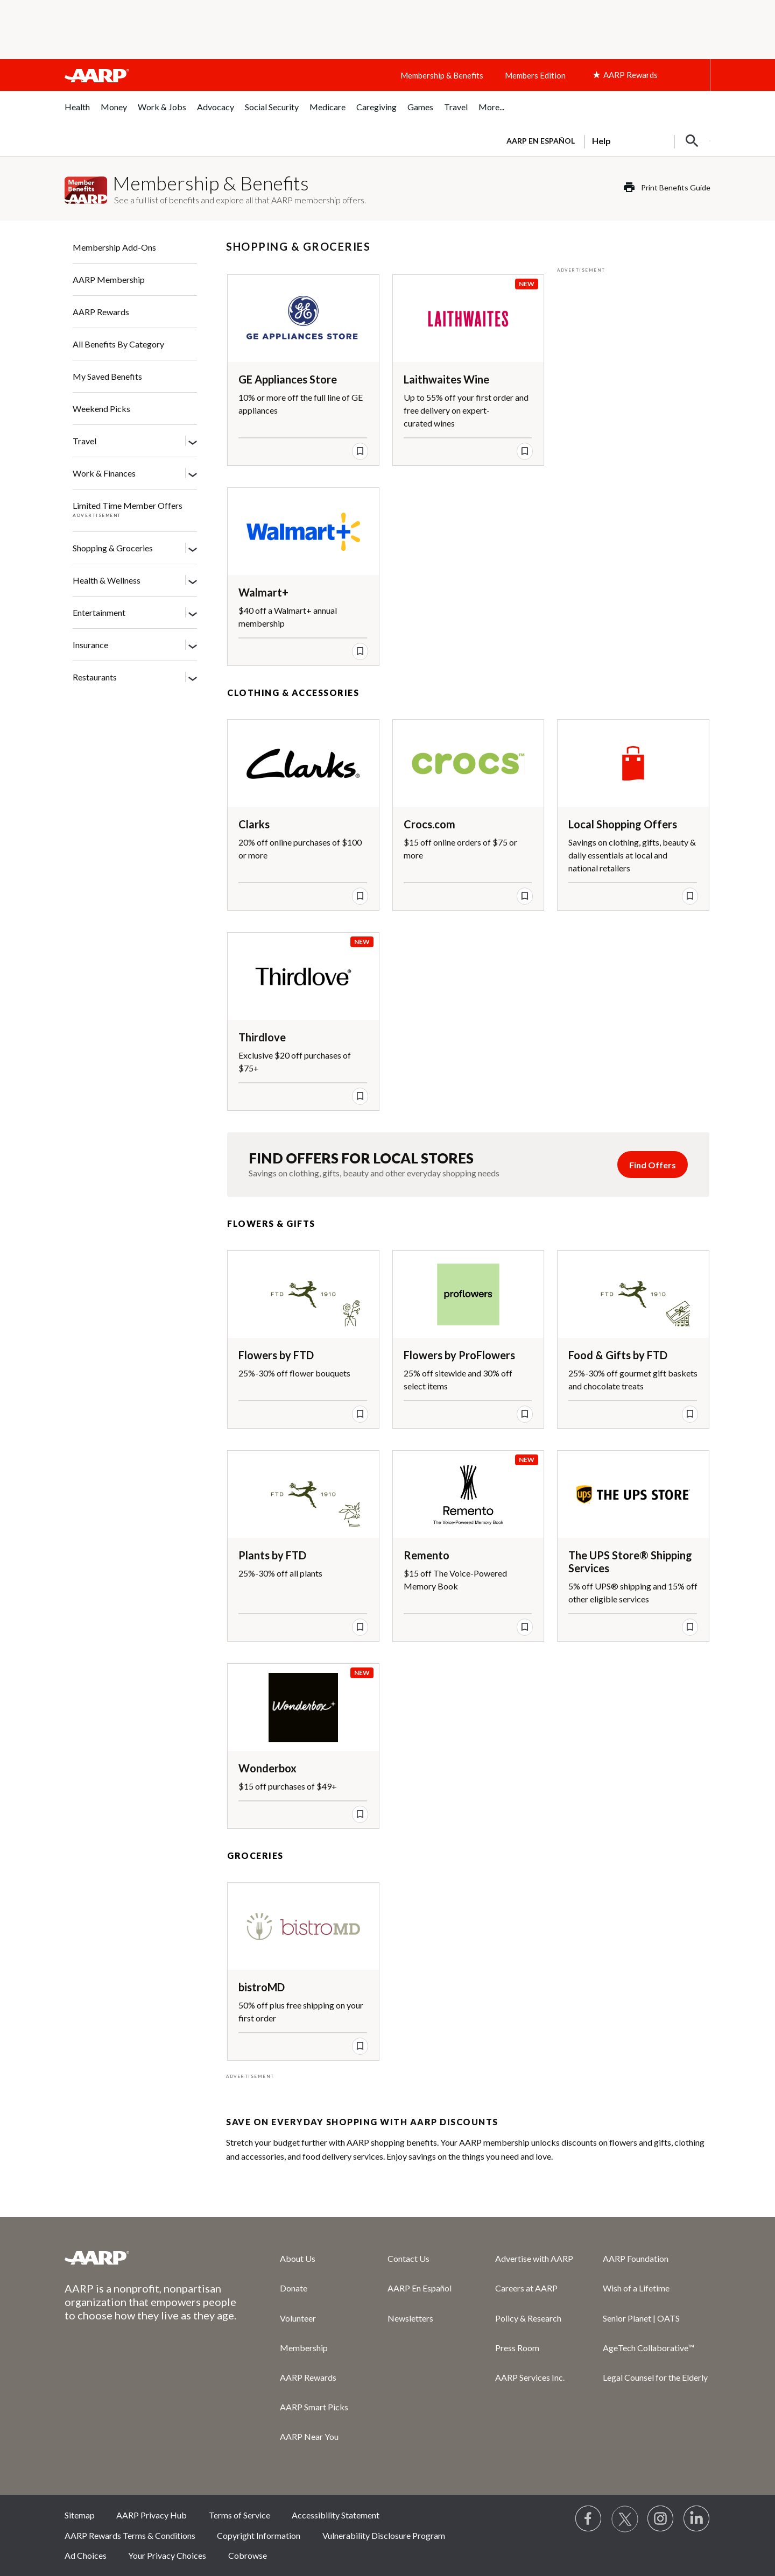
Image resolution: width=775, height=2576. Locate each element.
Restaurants (95, 677)
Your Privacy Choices (167, 2555)
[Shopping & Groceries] (192, 548)
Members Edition (535, 75)
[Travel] (192, 441)
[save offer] (360, 451)
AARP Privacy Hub (151, 2515)
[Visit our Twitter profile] (624, 2519)
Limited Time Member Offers (127, 505)
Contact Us (408, 2258)
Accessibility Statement (335, 2515)
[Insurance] (192, 645)
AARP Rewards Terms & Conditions (130, 2535)
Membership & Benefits (441, 75)
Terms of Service (239, 2515)
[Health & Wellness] (192, 581)
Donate (293, 2288)
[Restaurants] (192, 678)
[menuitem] (77, 113)
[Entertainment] (192, 613)
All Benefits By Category (118, 344)
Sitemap (80, 2515)
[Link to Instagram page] (660, 2519)
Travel (84, 441)
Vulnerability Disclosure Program (383, 2535)
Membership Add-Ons (114, 247)
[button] (692, 141)
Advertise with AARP (534, 2258)
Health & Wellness (106, 580)
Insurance (90, 645)
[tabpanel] (603, 140)
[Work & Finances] (192, 474)
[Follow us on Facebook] (588, 2519)
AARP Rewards (101, 312)
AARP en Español (540, 140)
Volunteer (298, 2318)
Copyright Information (258, 2535)
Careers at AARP (526, 2288)
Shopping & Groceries (113, 548)
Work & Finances (104, 473)
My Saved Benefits (107, 376)
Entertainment (99, 612)
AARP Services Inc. (530, 2377)
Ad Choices (86, 2555)
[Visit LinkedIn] (697, 2519)
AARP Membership (109, 279)
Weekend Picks (101, 408)
